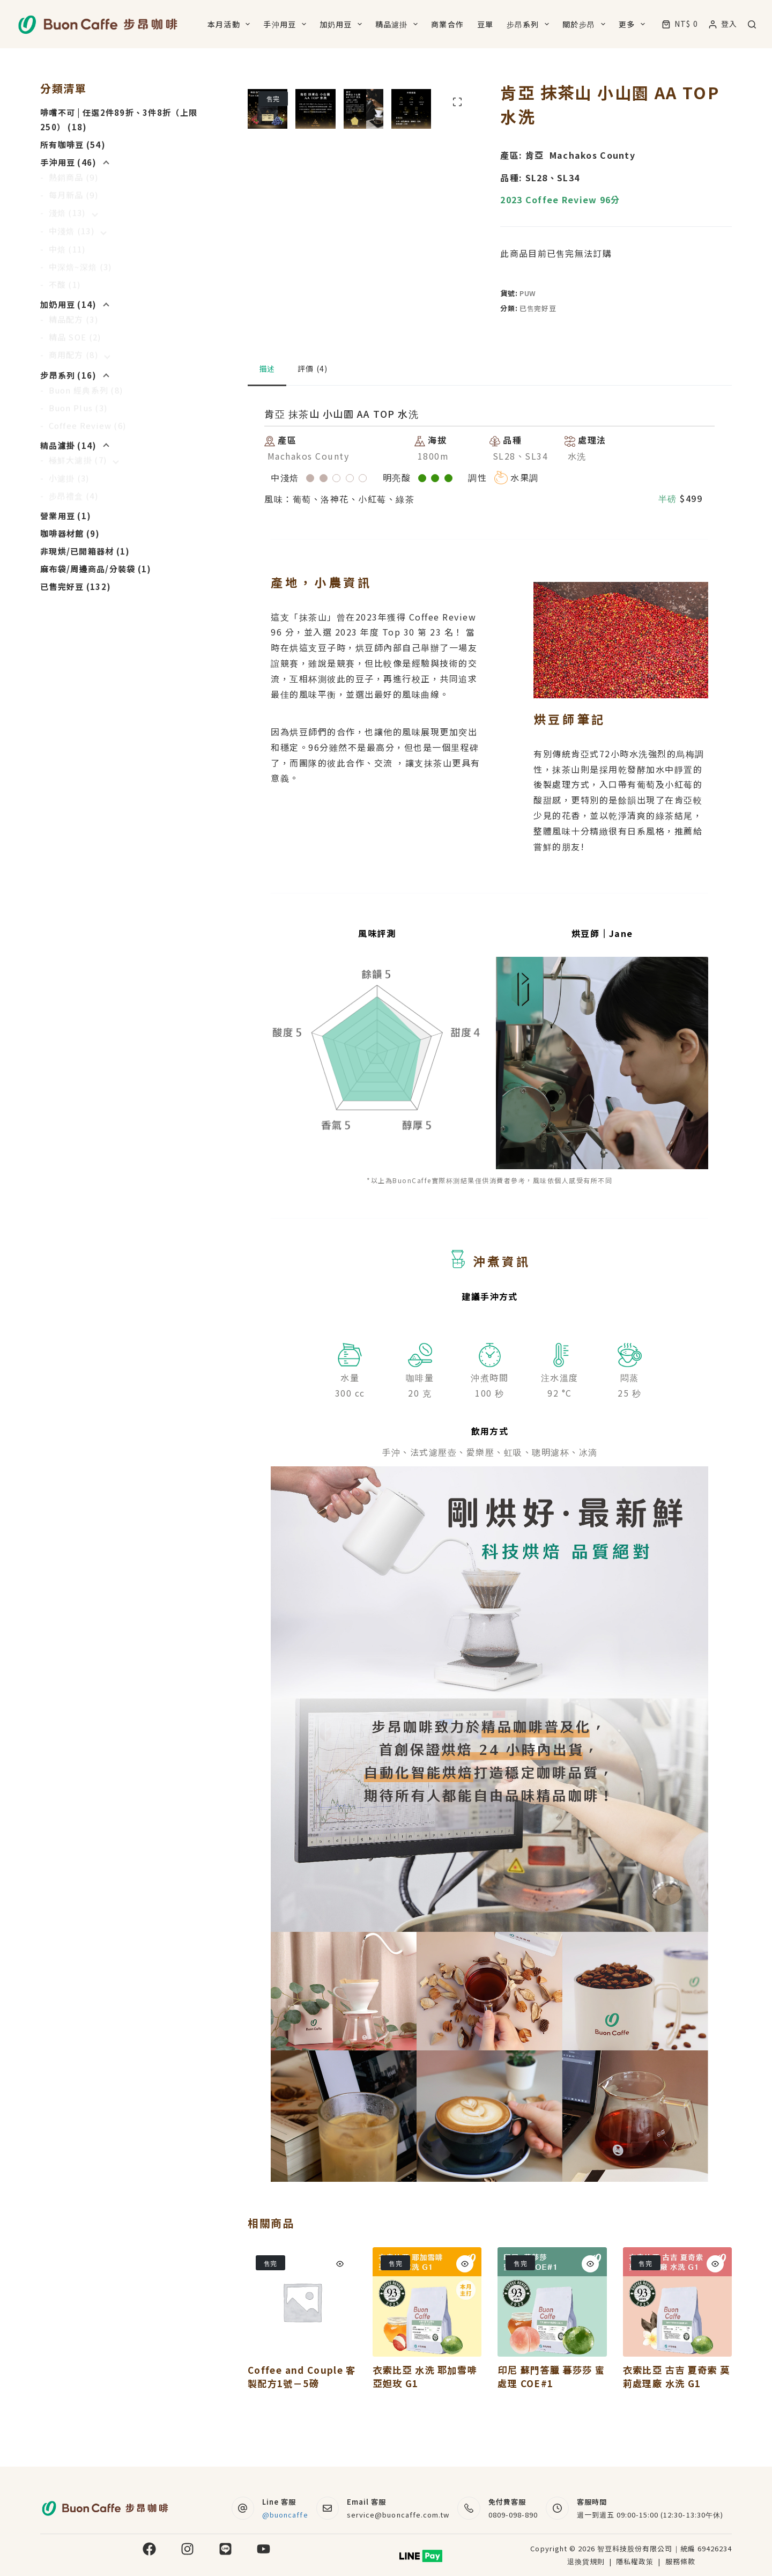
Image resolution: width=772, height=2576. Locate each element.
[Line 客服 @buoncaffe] (243, 2508)
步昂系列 (530, 24)
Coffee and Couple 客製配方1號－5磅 (302, 2416)
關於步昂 (585, 24)
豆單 (485, 24)
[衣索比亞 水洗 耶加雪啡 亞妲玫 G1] (427, 2341)
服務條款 (680, 2561)
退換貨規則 (586, 2561)
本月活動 (230, 24)
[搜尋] (752, 24)
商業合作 (447, 24)
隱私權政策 (636, 2561)
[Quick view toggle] (339, 2304)
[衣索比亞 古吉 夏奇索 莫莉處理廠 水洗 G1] (677, 2341)
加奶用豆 (343, 24)
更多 (634, 24)
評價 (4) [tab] (313, 408)
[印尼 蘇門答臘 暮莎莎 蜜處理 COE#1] (552, 2341)
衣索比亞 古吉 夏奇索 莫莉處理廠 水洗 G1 (676, 2416)
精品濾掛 (398, 24)
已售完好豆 (537, 308)
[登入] (723, 24)
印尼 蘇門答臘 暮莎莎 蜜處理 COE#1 (551, 2416)
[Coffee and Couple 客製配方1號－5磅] (302, 2341)
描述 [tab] (267, 408)
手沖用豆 (286, 24)
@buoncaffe (285, 2514)
